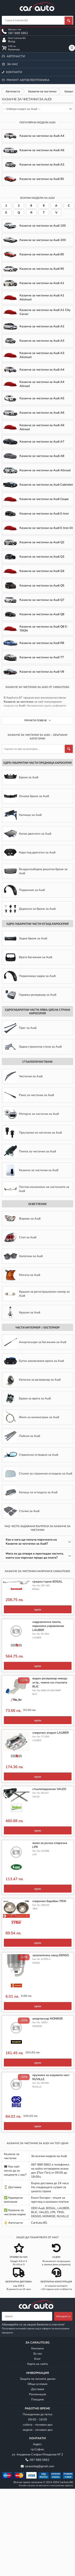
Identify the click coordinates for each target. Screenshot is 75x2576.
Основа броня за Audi (26, 796)
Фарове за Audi (22, 1218)
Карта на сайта (37, 2364)
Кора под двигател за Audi (30, 852)
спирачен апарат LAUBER (50, 1733)
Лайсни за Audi (22, 1436)
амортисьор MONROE (47, 2019)
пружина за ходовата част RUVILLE (50, 2077)
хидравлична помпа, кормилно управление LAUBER (48, 1626)
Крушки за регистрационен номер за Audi (37, 1293)
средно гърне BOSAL (47, 1582)
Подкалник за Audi (24, 890)
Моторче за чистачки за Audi (31, 1113)
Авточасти (16, 56)
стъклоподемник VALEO (49, 1789)
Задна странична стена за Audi (33, 1046)
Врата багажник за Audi (28, 957)
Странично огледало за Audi (31, 1454)
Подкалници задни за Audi (30, 976)
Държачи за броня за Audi (30, 908)
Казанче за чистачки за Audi (31, 1170)
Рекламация (37, 2394)
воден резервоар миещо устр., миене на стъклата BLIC (49, 1682)
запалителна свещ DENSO (50, 1955)
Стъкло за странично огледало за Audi (38, 1473)
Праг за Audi (20, 1028)
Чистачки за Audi (23, 1076)
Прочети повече (35, 720)
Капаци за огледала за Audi (31, 1492)
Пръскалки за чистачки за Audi (33, 1132)
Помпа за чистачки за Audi (30, 1151)
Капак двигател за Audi (27, 833)
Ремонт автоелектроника (28, 80)
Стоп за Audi (20, 1237)
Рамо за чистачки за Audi (29, 1095)
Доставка (37, 2389)
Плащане (37, 2399)
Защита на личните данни (37, 2379)
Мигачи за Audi (22, 1275)
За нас (12, 64)
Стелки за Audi (22, 1511)
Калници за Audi (23, 815)
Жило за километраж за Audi (31, 1417)
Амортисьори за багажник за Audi (35, 1342)
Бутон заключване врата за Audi (34, 1361)
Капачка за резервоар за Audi (32, 1379)
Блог (37, 2359)
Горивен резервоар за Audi (30, 994)
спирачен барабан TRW (49, 1901)
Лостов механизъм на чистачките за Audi (36, 1189)
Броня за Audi (21, 777)
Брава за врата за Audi (27, 1398)
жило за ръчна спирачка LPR (49, 1845)
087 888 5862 (41, 2165)
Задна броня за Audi (25, 938)
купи (37, 1609)
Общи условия (37, 2384)
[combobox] (37, 109)
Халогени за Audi (23, 1256)
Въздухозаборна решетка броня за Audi (35, 871)
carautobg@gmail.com (39, 2466)
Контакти (14, 72)
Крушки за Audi (22, 1312)
